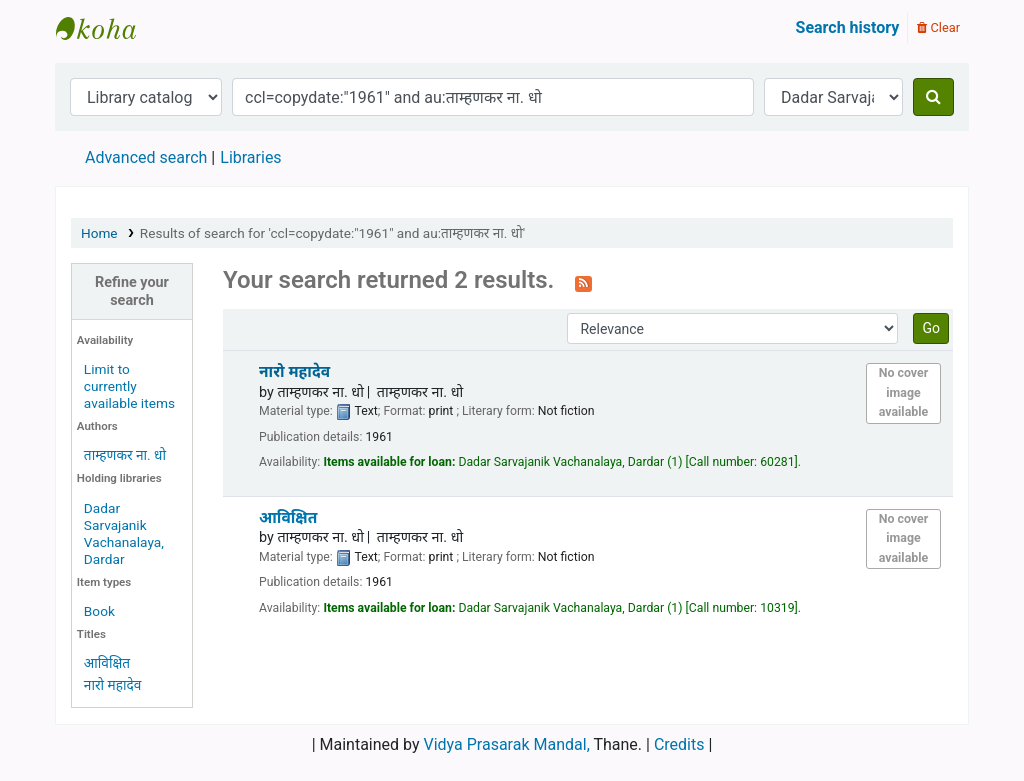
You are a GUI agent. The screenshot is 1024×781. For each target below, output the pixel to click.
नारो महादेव (113, 685)
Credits (679, 744)
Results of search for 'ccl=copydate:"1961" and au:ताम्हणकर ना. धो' (332, 233)
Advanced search (146, 157)
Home (99, 233)
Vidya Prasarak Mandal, (507, 744)
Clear (938, 27)
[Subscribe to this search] (583, 282)
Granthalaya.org (106, 28)
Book (99, 611)
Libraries (250, 157)
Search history (848, 27)
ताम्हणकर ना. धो (125, 455)
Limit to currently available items (129, 386)
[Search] (933, 97)
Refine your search (132, 291)
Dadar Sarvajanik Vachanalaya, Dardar (124, 533)
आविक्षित (107, 663)
